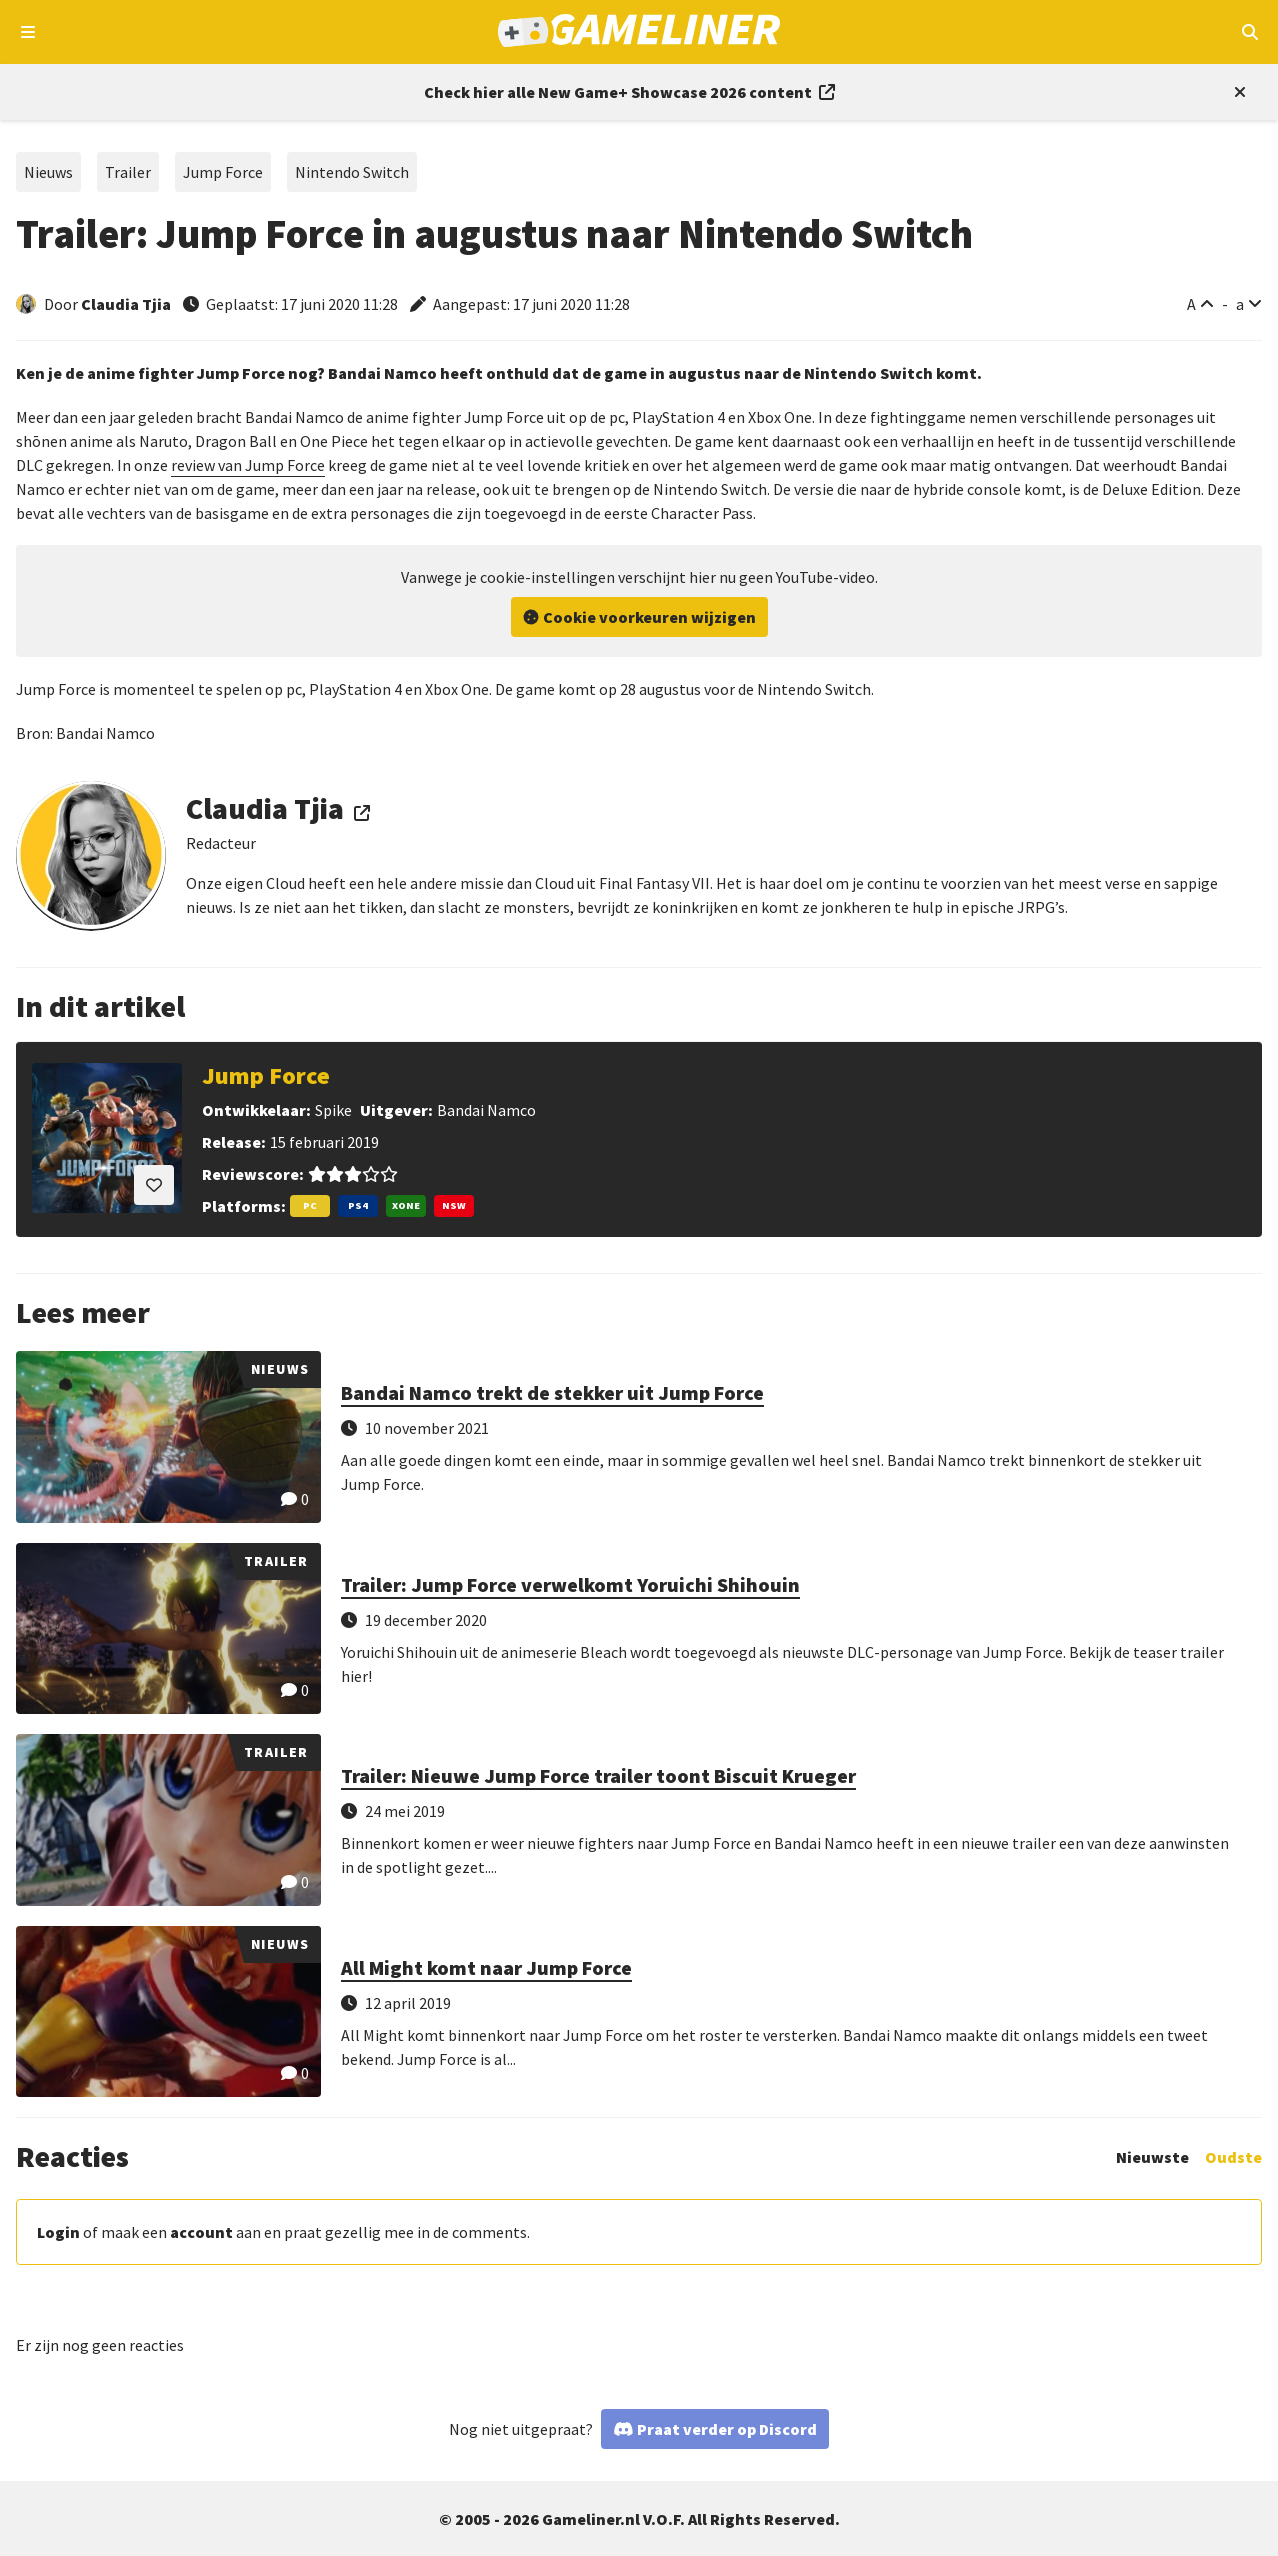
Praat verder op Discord (727, 2429)
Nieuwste (1152, 2157)
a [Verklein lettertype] (1240, 304)
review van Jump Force (248, 465)
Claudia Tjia (126, 304)
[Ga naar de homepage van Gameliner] (639, 32)
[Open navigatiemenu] (28, 32)
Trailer (128, 172)
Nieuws (48, 172)
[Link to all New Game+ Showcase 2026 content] (629, 92)
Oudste (1233, 2157)
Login (58, 2232)
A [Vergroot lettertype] (1191, 304)
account (201, 2232)
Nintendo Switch (352, 172)
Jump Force (223, 172)
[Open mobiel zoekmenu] (1249, 32)
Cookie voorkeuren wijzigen (649, 617)
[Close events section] (1236, 92)
